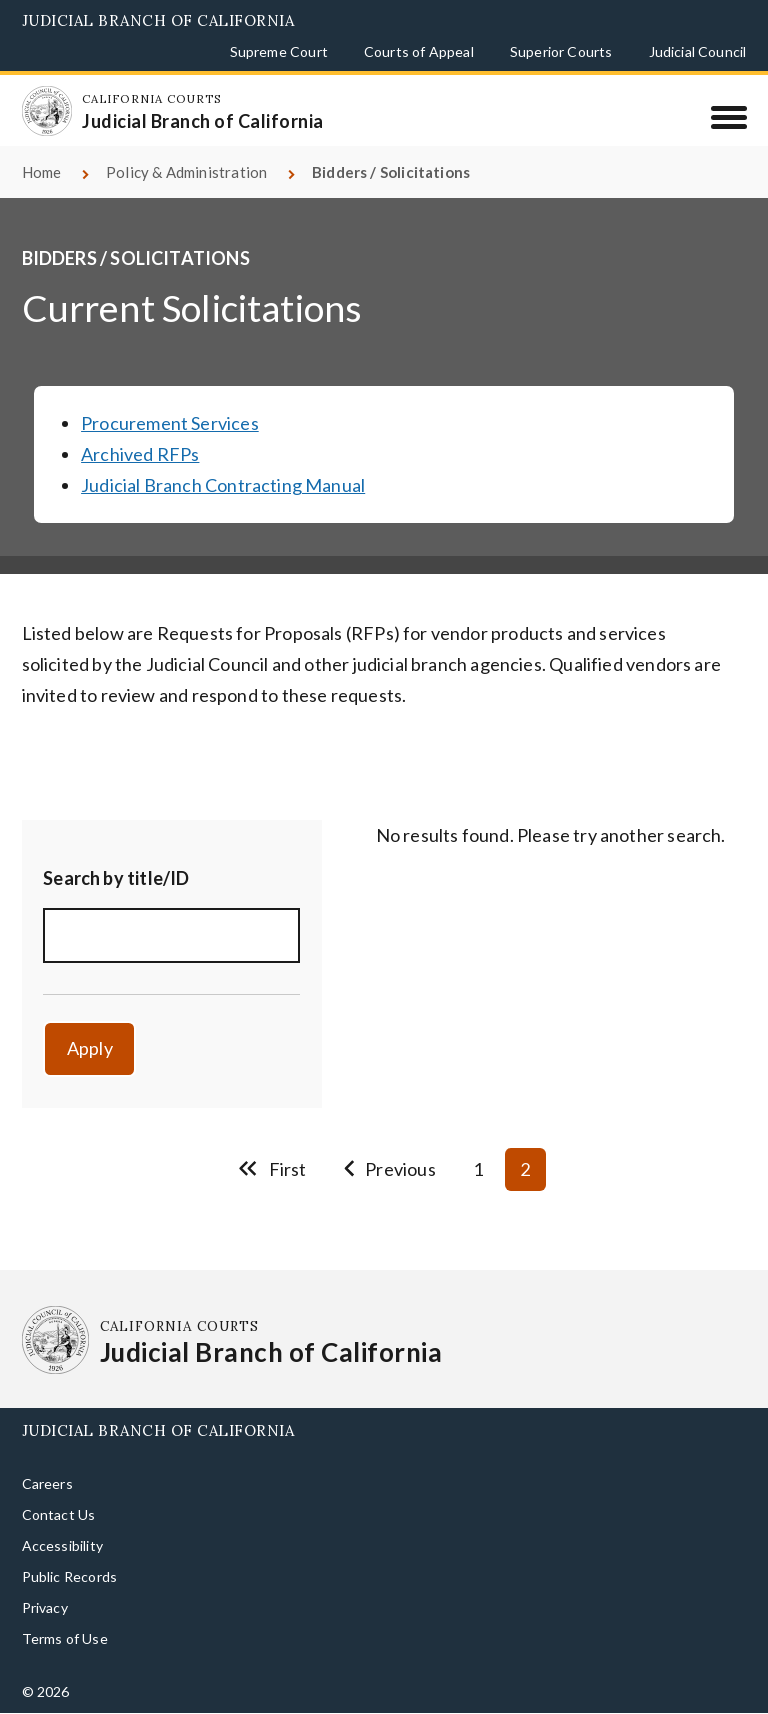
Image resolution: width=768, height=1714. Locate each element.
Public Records (70, 1576)
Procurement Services (170, 423)
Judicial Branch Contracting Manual (223, 485)
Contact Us (59, 1514)
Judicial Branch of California (158, 20)
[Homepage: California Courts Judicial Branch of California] (47, 111)
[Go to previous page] (390, 1169)
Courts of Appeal (419, 51)
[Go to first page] (271, 1169)
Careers (47, 1483)
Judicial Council (698, 51)
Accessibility (62, 1545)
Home (42, 172)
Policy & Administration (186, 172)
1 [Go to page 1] (478, 1169)
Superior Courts (561, 51)
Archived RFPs (140, 454)
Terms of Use (65, 1638)
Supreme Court (279, 51)
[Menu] (728, 117)
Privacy (45, 1607)
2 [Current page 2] (525, 1169)
